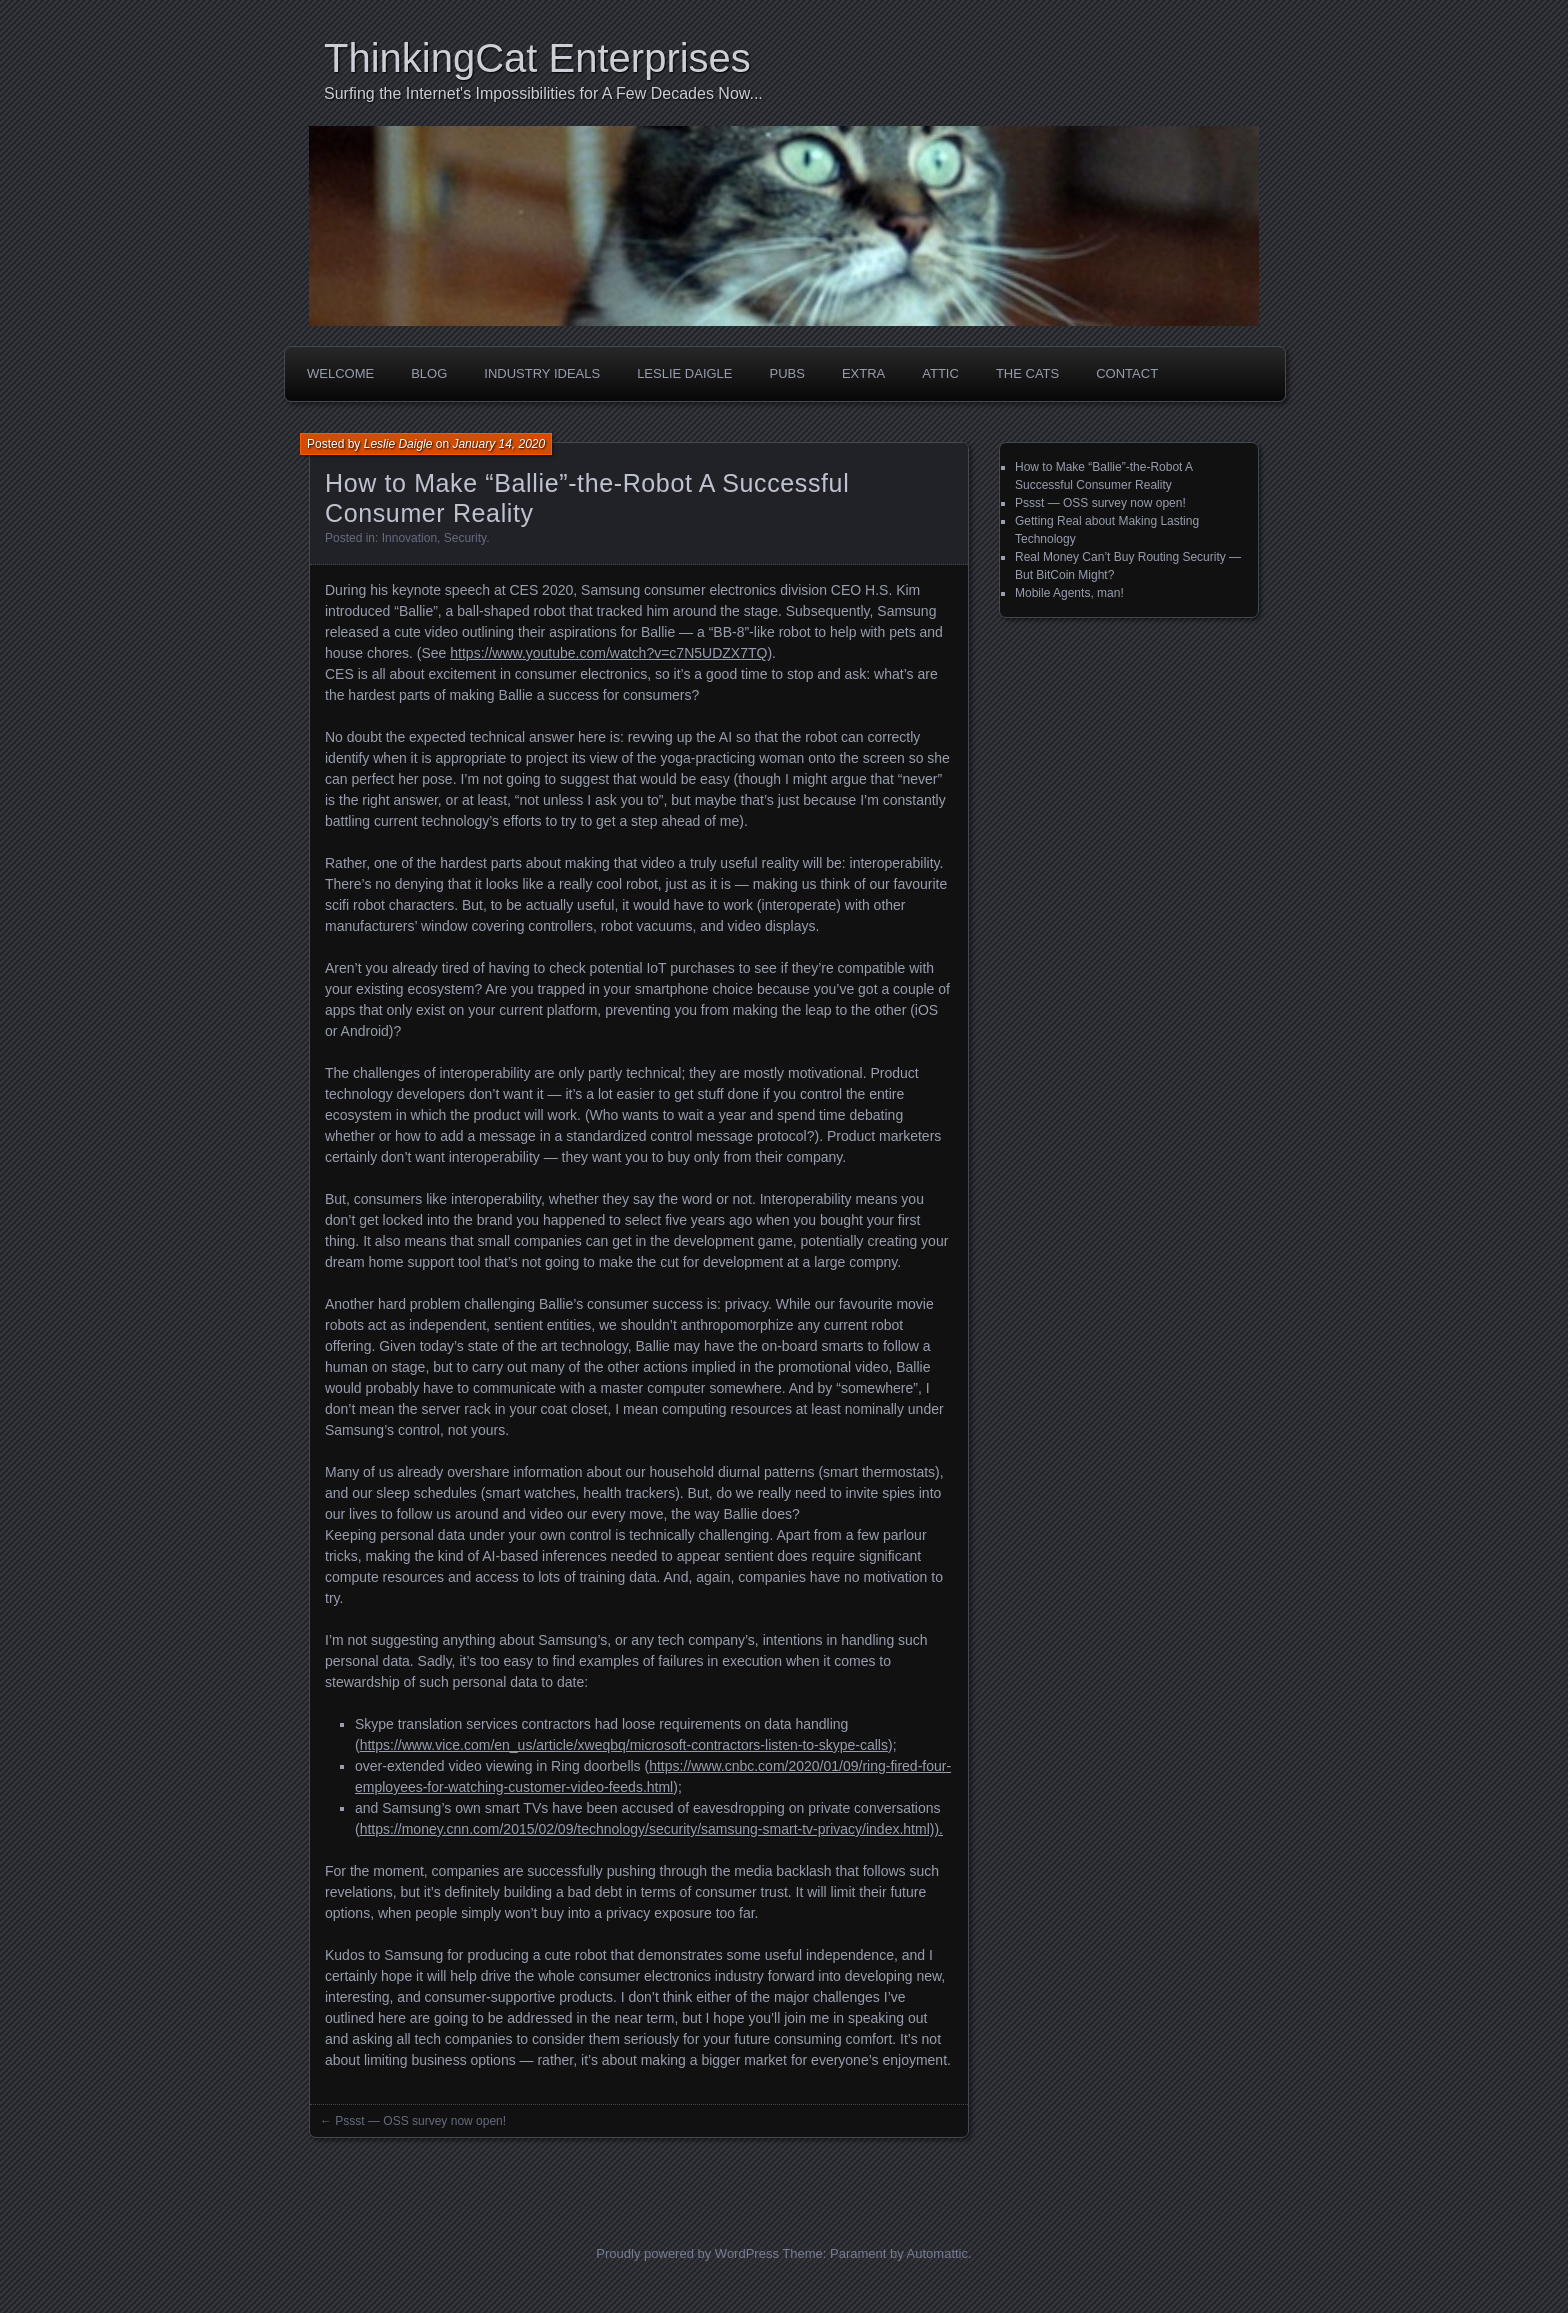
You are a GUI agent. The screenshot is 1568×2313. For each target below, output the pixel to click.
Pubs (787, 373)
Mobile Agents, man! (1069, 593)
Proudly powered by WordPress (687, 2253)
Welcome (340, 373)
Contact (1127, 373)
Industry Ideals (542, 373)
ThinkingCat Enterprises (537, 58)
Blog (429, 373)
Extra (863, 373)
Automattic (937, 2253)
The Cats (1027, 373)
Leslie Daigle (684, 373)
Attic (940, 373)
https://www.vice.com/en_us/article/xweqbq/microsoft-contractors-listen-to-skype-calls (624, 1745)
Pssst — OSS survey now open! (420, 2121)
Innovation (409, 538)
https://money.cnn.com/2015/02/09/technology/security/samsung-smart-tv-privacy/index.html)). (651, 1829)
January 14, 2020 (498, 444)
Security (465, 538)
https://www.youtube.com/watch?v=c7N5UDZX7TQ (608, 653)
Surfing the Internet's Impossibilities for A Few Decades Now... (543, 93)
